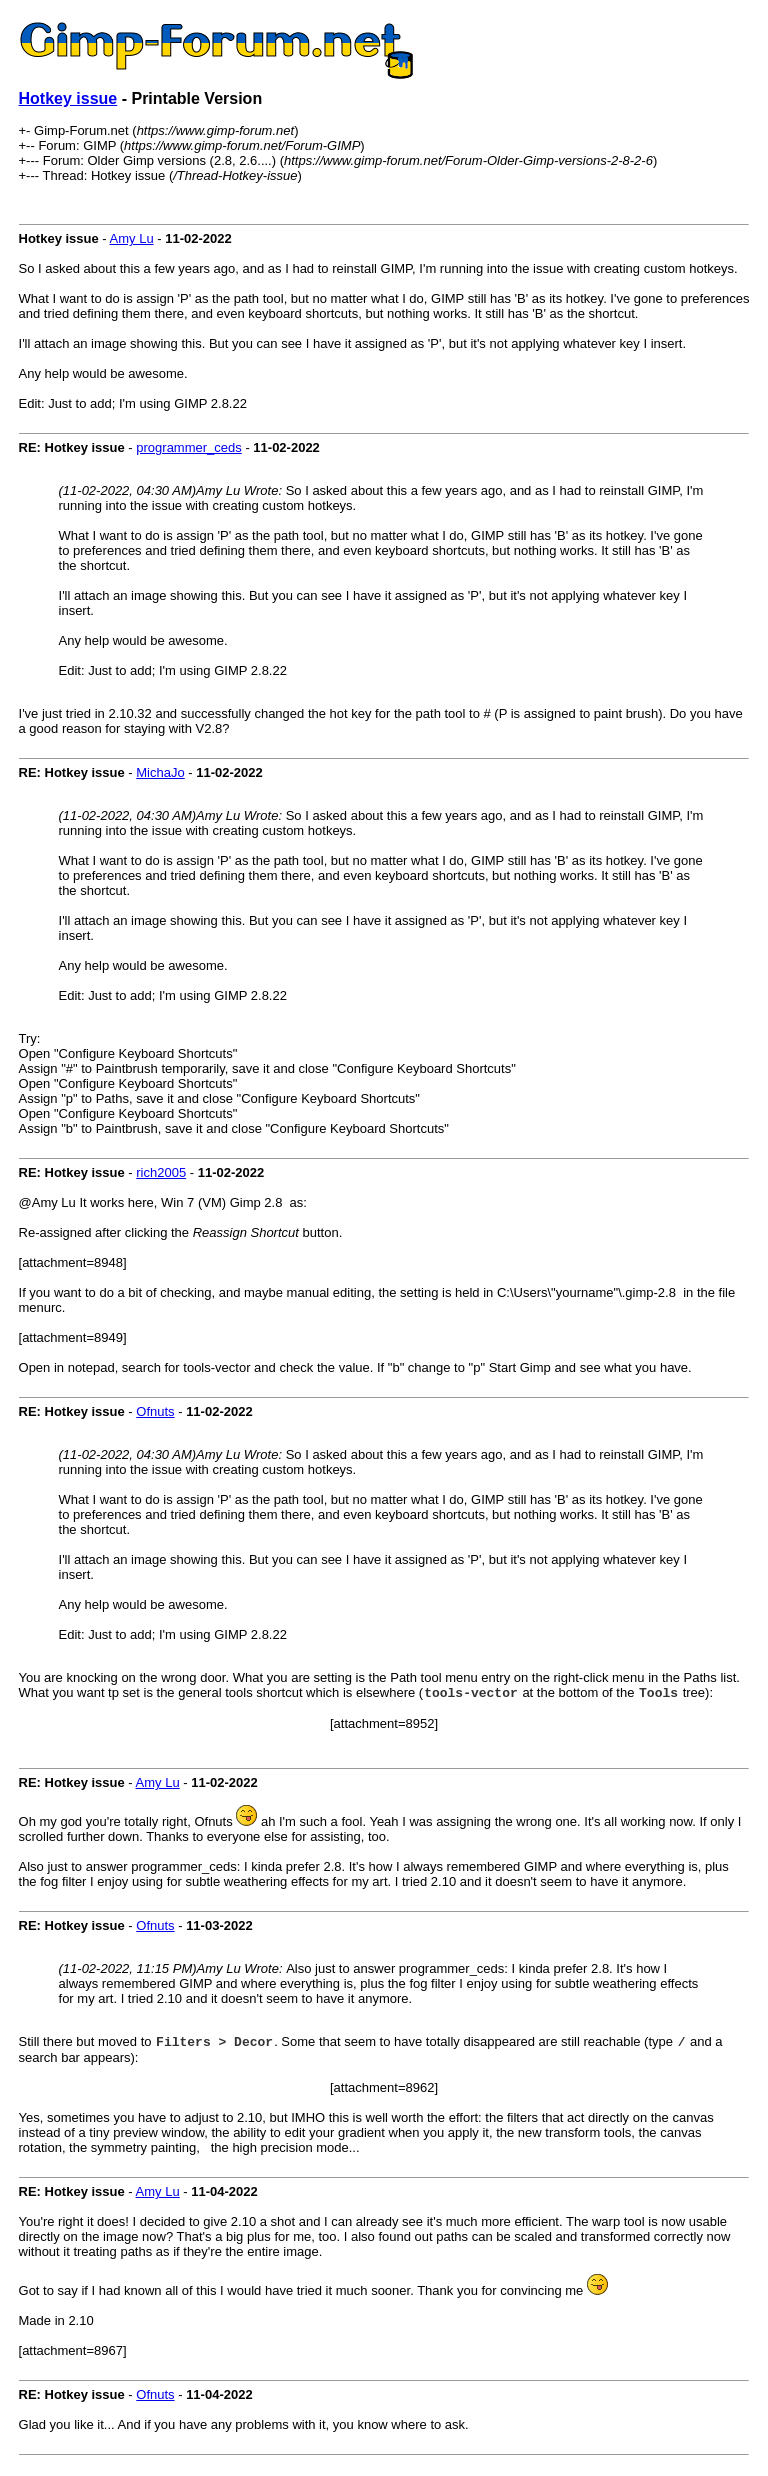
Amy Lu (132, 238)
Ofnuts (155, 1411)
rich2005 (161, 1172)
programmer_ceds (189, 447)
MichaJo (160, 772)
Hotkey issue (68, 98)
